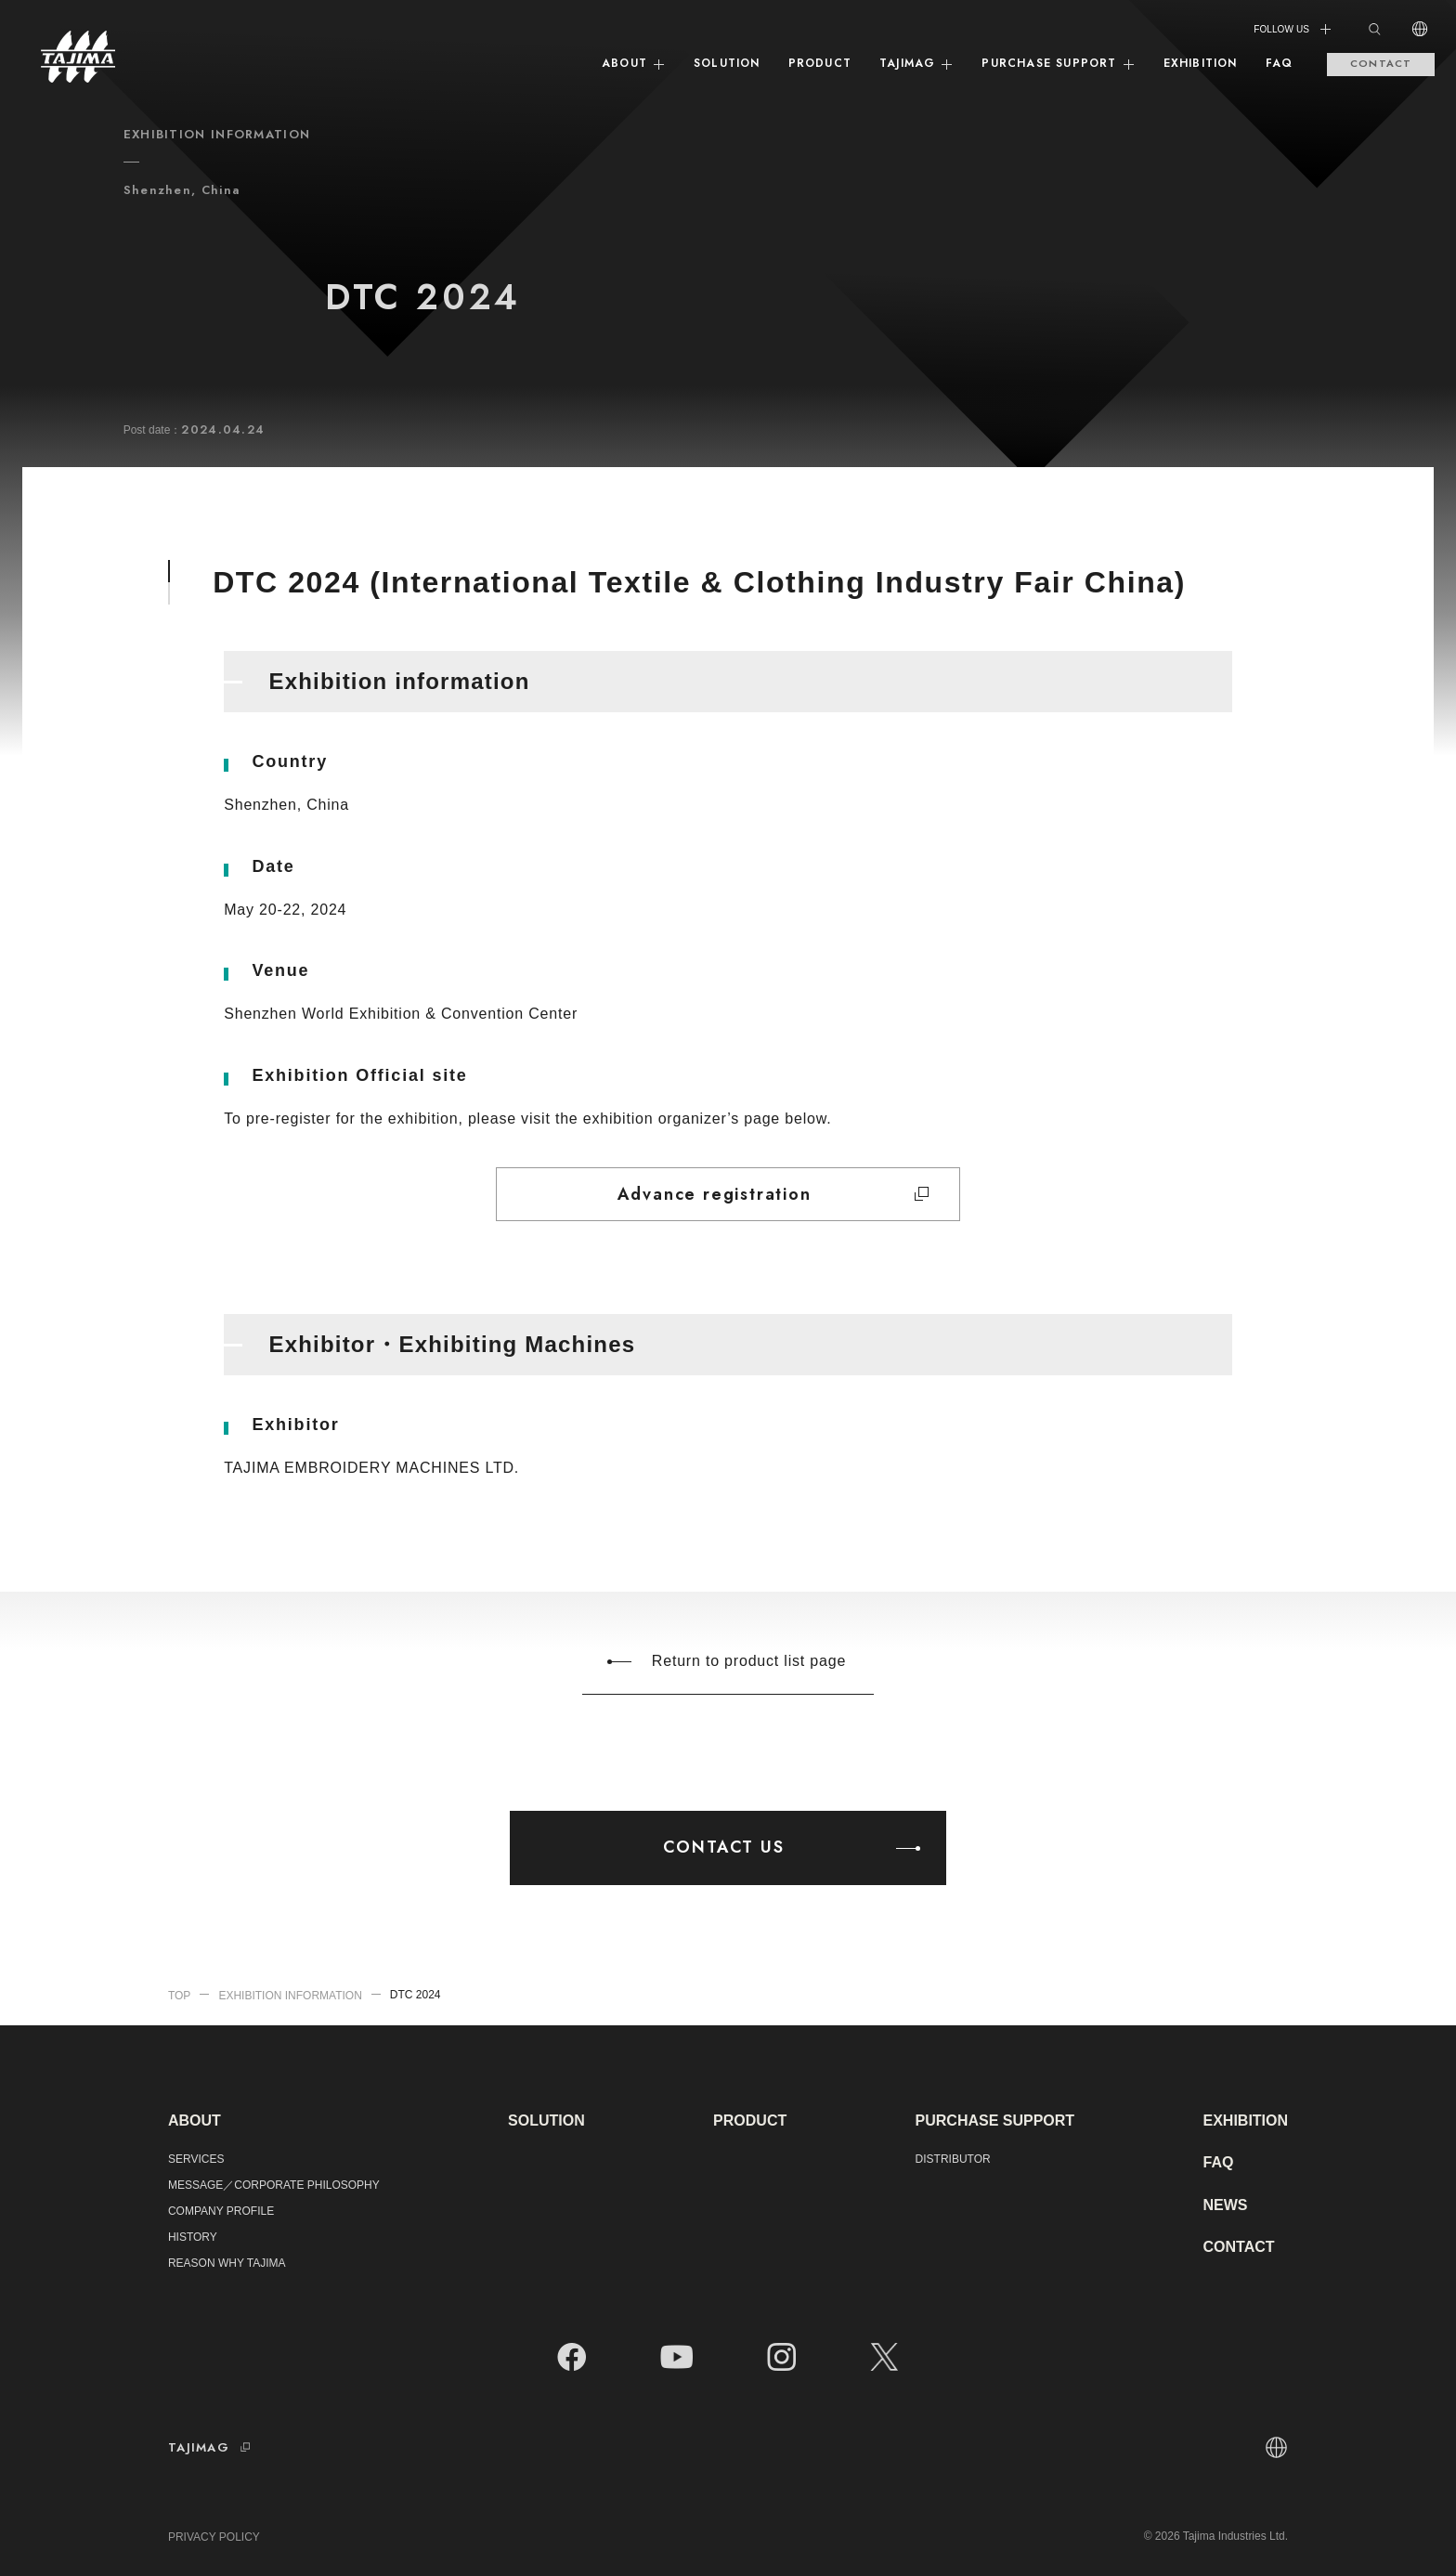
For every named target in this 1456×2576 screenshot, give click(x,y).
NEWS (1224, 2205)
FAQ (1280, 63)
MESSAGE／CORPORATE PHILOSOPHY (274, 2185)
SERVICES (196, 2159)
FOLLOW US (1293, 29)
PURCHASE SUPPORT (1058, 63)
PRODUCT (820, 63)
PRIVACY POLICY (214, 2536)
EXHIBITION (1201, 63)
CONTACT (1380, 63)
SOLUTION (727, 63)
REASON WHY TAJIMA (227, 2263)
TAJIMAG (916, 63)
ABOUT (634, 63)
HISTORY (192, 2237)
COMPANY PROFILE (221, 2211)
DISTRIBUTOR (953, 2159)
